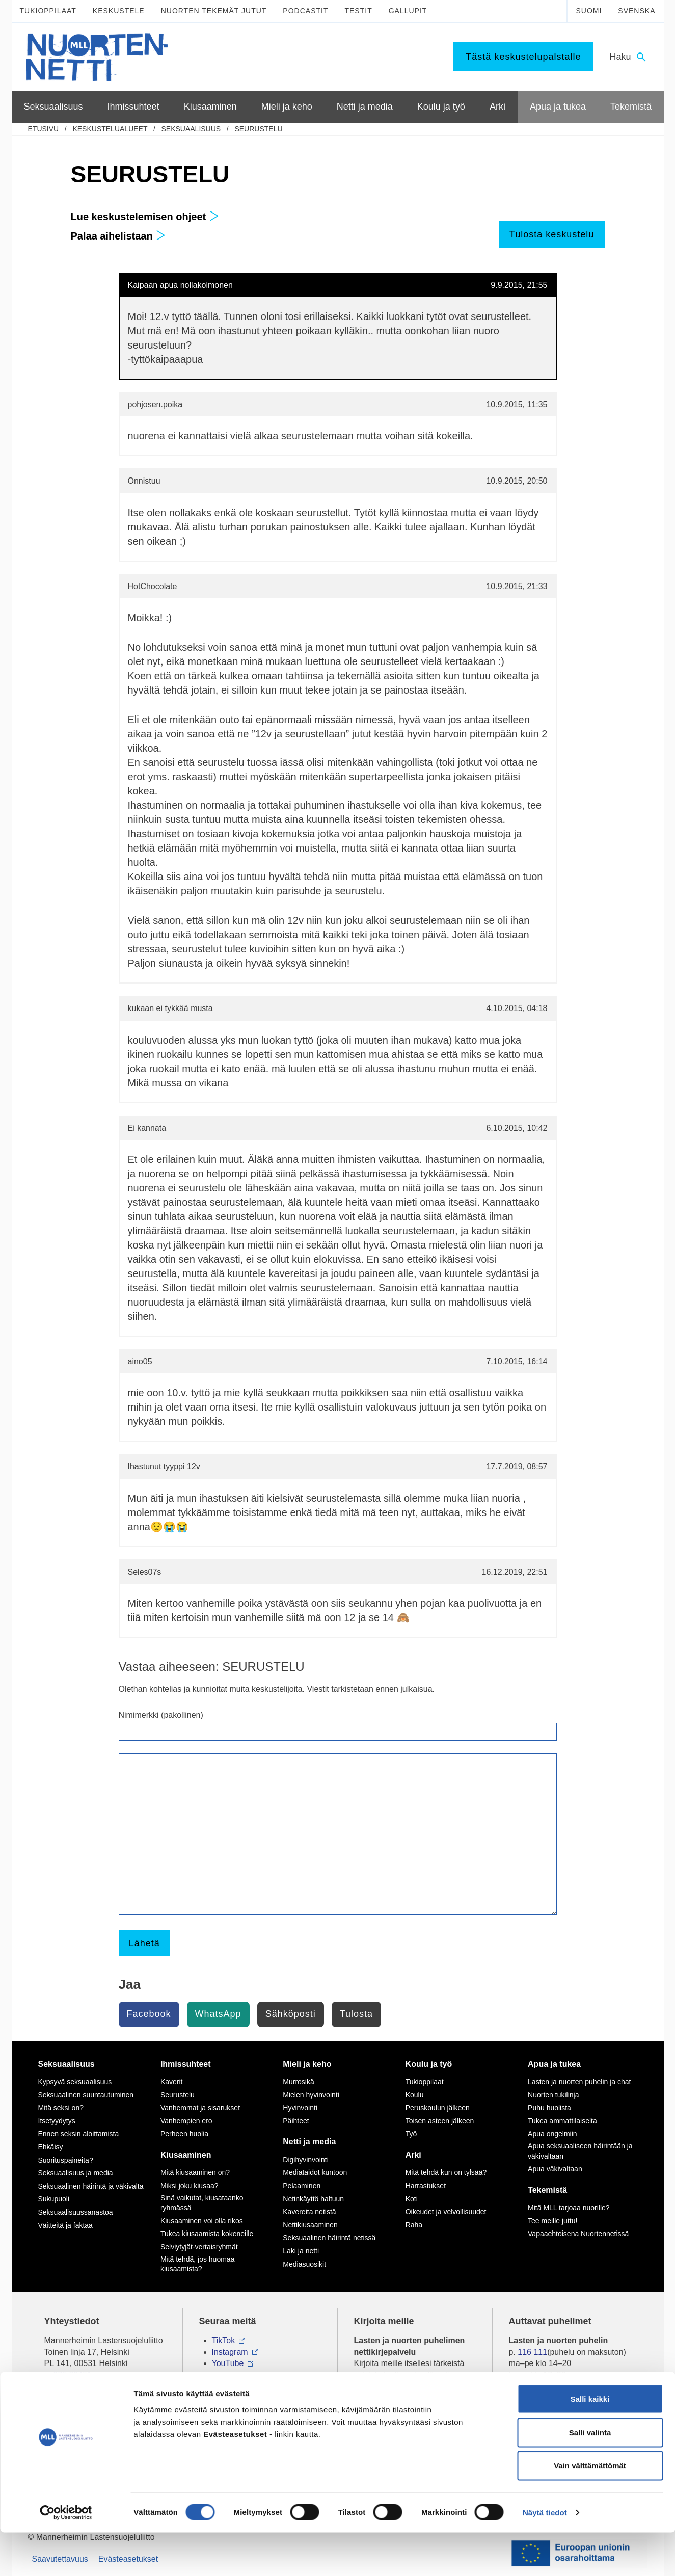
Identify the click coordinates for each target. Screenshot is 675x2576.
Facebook (149, 2014)
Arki (413, 2154)
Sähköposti (290, 2014)
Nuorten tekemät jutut (214, 11)
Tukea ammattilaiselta (562, 2121)
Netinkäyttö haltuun (313, 2199)
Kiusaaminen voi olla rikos (201, 2221)
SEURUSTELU (258, 129)
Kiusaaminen (185, 2154)
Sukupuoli (54, 2199)
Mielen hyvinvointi (311, 2095)
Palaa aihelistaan (118, 236)
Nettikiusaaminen (310, 2225)
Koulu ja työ (429, 2064)
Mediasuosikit (304, 2264)
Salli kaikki (590, 2442)
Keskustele (119, 11)
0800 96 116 (544, 2405)
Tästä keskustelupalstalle (523, 56)
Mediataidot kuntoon (315, 2172)
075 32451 (72, 2375)
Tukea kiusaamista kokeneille (206, 2233)
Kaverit (171, 2082)
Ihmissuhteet (185, 2064)
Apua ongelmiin (552, 2134)
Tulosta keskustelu (551, 234)
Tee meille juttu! (552, 2221)
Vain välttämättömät (590, 2509)
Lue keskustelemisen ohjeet (145, 216)
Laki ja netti (301, 2251)
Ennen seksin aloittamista (78, 2134)
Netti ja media (309, 2141)
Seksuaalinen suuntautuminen (86, 2095)
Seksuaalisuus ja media (75, 2173)
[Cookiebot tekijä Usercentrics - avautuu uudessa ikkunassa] (66, 2556)
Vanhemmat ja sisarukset (200, 2108)
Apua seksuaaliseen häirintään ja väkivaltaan (580, 2151)
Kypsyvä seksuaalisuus (75, 2082)
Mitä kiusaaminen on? (195, 2172)
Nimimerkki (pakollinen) (161, 1715)
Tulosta (356, 2014)
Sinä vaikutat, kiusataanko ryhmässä (202, 2203)
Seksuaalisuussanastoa (75, 2212)
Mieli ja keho (307, 2064)
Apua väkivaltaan (555, 2169)
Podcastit (305, 11)
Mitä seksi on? (61, 2108)
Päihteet (296, 2121)
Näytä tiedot (545, 2556)
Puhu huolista (549, 2108)
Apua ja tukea (554, 2064)
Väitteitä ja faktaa (65, 2225)
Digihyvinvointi (305, 2160)
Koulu (415, 2095)
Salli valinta (590, 2476)
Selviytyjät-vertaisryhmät (199, 2247)
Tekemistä (547, 2190)
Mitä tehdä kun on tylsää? (446, 2172)
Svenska (636, 11)
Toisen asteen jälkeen (440, 2121)
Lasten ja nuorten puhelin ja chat (579, 2082)
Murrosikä (298, 2082)
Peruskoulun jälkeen (438, 2108)
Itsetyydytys (56, 2121)
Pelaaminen (301, 2186)
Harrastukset (426, 2186)
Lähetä (144, 1943)
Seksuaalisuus (191, 129)
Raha (414, 2225)
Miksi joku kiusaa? (189, 2186)
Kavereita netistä (309, 2212)
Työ (411, 2134)
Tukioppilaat (48, 11)
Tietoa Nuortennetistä (83, 2405)
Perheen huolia (184, 2134)
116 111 (532, 2352)
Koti (412, 2199)
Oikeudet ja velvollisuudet (446, 2212)
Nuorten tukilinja (553, 2095)
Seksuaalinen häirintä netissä (329, 2238)
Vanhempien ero (186, 2121)
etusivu (43, 129)
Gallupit (408, 11)
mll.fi (52, 2386)
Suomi (589, 11)
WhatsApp (218, 2014)
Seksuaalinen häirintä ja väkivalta (91, 2186)
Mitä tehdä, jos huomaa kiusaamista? (197, 2264)
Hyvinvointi (300, 2108)
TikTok (223, 2340)
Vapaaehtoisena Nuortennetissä (578, 2233)
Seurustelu (177, 2095)
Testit (358, 11)
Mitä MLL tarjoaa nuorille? (569, 2207)
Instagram (230, 2352)
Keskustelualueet (109, 129)
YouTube (228, 2363)
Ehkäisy (50, 2147)
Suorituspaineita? (65, 2160)
